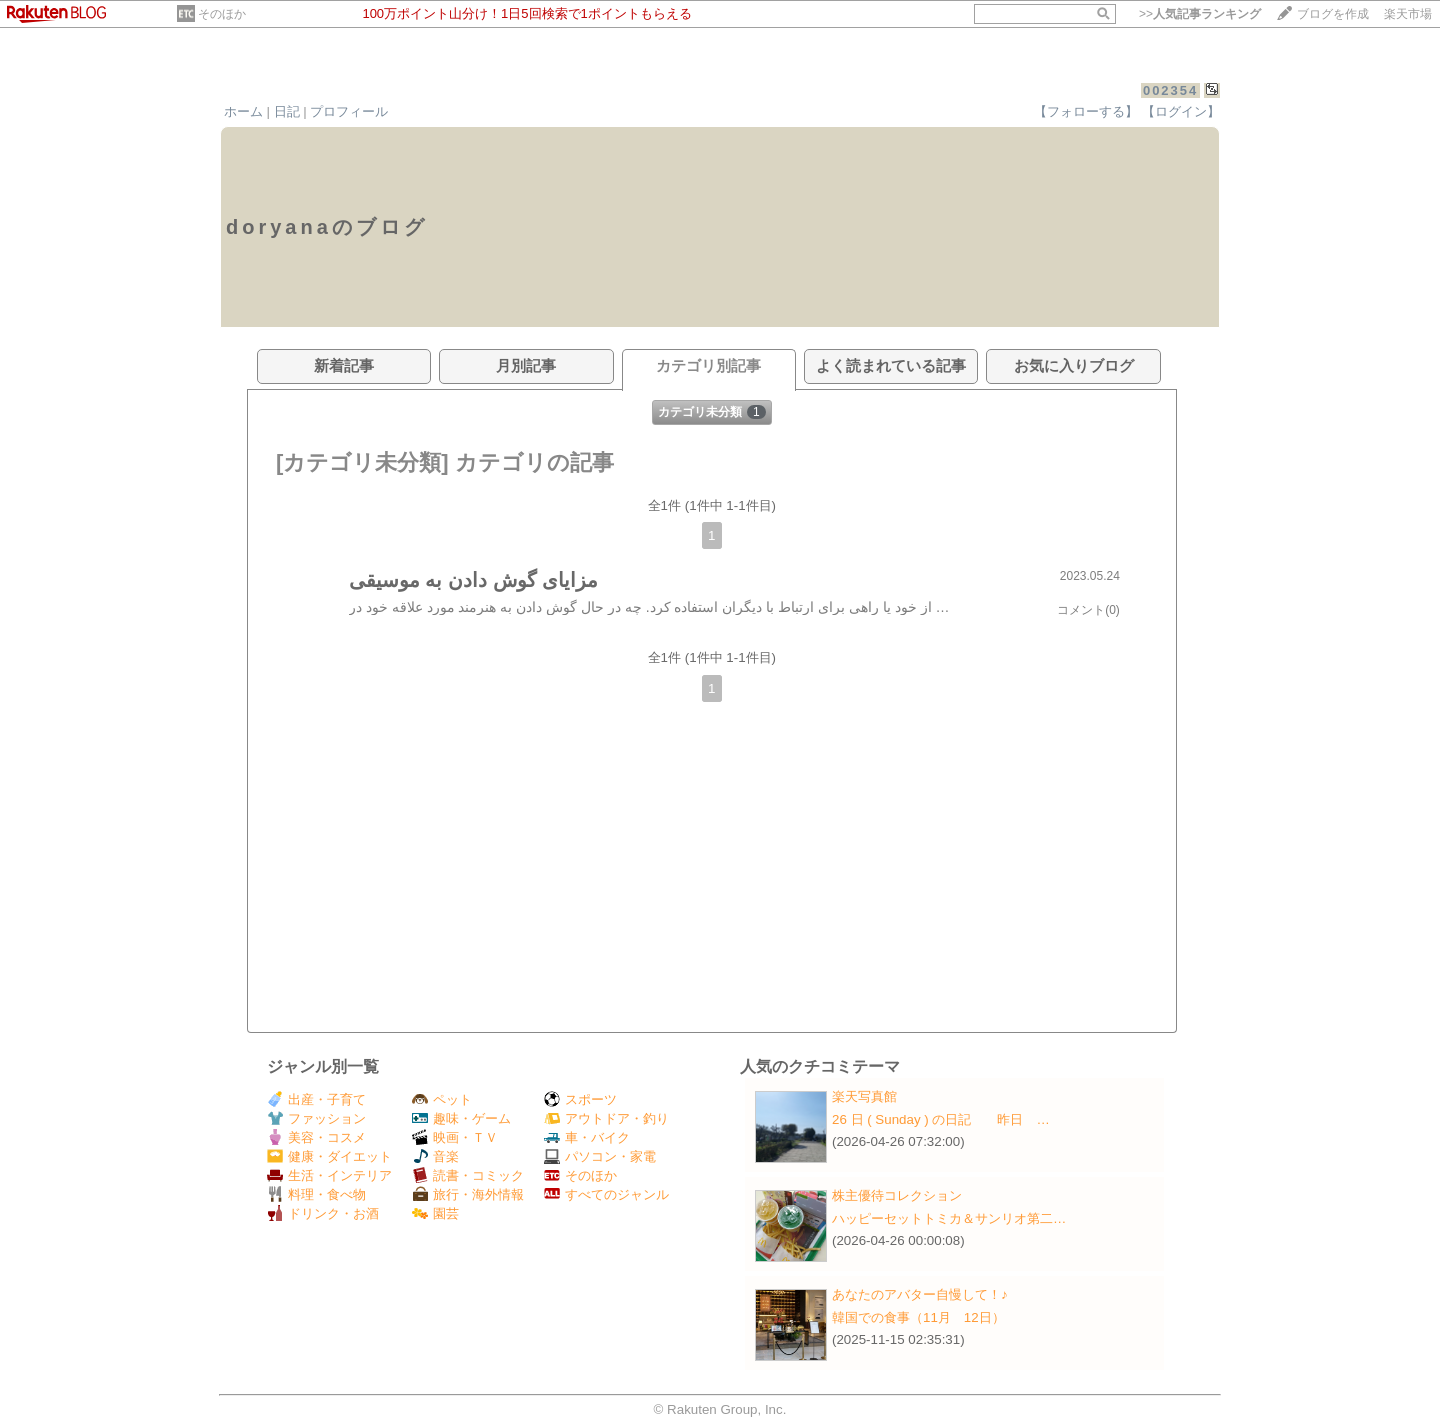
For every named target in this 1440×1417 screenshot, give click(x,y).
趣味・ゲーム (461, 1118)
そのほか (222, 14)
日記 (287, 111)
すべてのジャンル (606, 1194)
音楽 (435, 1156)
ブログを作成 (1333, 14)
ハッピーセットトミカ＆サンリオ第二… (949, 1218)
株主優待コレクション (897, 1195)
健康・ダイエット (329, 1156)
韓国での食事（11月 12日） (918, 1317)
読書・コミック (468, 1175)
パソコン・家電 (600, 1156)
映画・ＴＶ (455, 1137)
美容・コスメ (316, 1137)
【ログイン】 (1181, 111)
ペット (442, 1099)
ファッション (316, 1118)
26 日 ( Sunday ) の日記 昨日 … (941, 1119)
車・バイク (587, 1137)
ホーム (243, 111)
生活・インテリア (329, 1175)
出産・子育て (316, 1099)
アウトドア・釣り (606, 1118)
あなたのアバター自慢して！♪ (920, 1294)
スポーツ (580, 1099)
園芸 (435, 1213)
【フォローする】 (1086, 111)
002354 (1170, 90)
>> (1200, 14)
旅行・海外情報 (468, 1194)
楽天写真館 (864, 1096)
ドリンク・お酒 (323, 1213)
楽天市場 (1408, 14)
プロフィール (349, 111)
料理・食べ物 (316, 1194)
